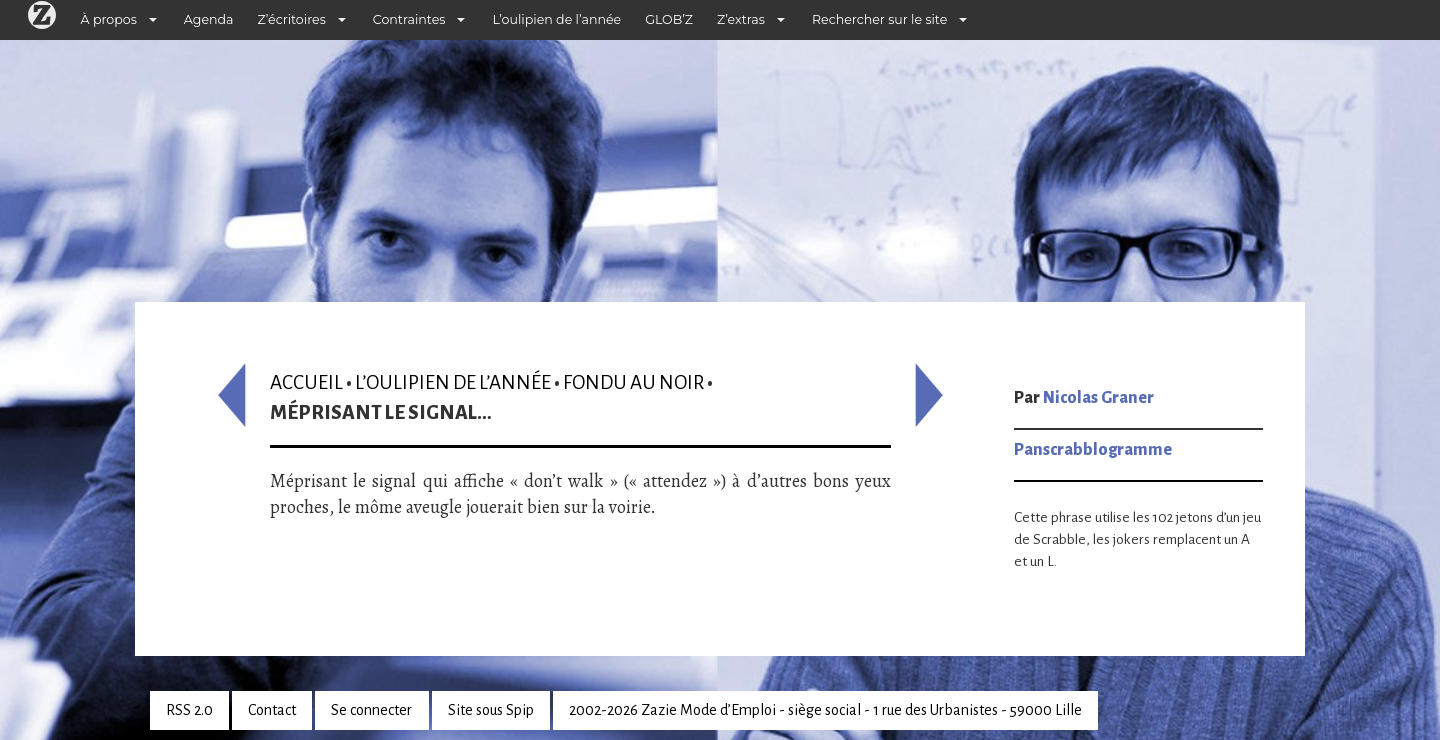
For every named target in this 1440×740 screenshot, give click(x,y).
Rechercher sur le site (879, 19)
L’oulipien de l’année (556, 19)
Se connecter (371, 710)
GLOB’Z (669, 19)
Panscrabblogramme (1093, 450)
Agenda (209, 19)
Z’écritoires (292, 19)
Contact (272, 710)
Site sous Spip (491, 710)
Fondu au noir (633, 382)
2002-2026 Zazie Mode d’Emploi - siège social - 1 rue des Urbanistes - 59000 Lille (825, 710)
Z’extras (741, 19)
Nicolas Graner (1098, 398)
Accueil (306, 382)
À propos (109, 19)
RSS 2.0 (189, 710)
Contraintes (409, 19)
